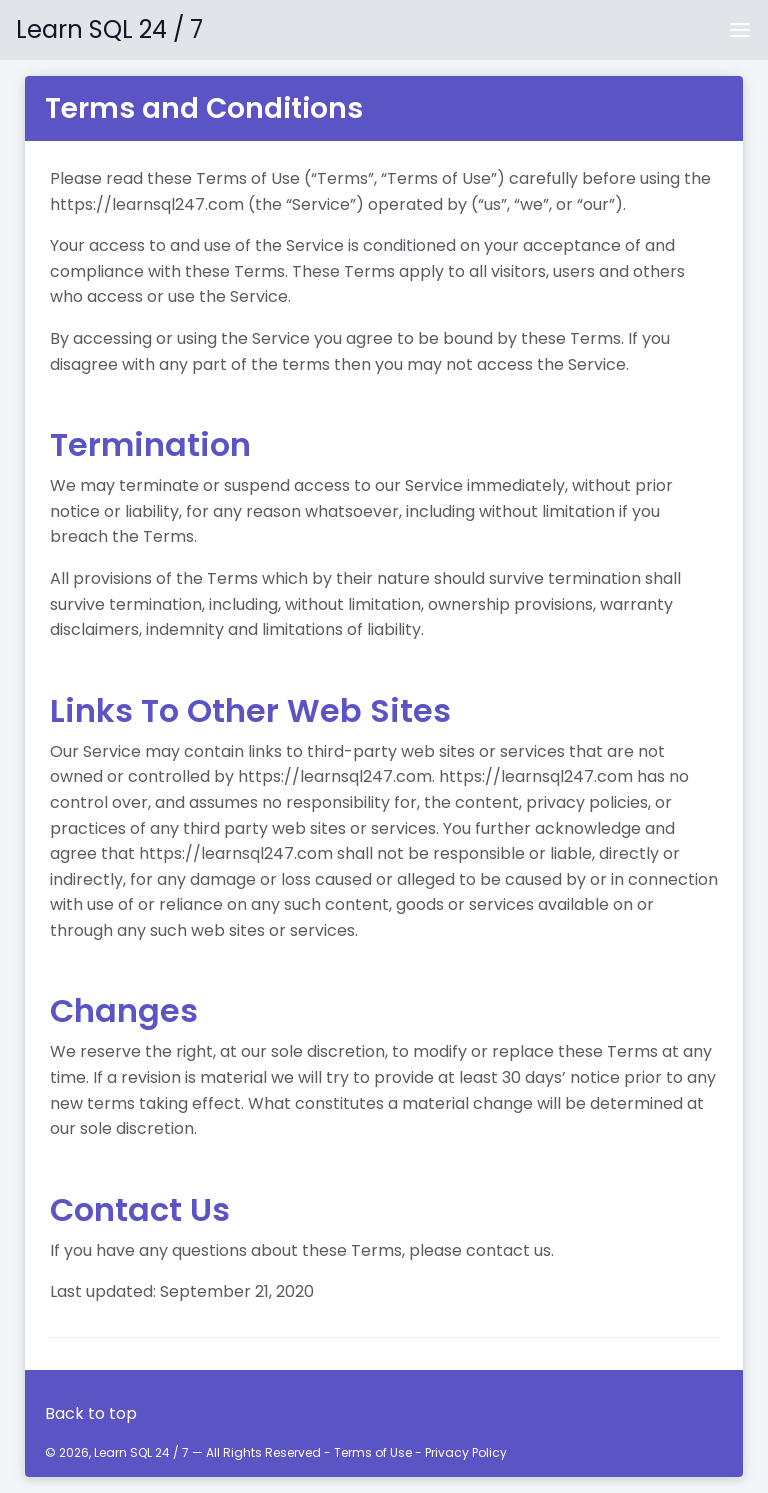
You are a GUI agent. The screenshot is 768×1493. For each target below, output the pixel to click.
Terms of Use (373, 1452)
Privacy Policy (466, 1452)
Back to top (91, 1413)
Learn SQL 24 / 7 (109, 29)
